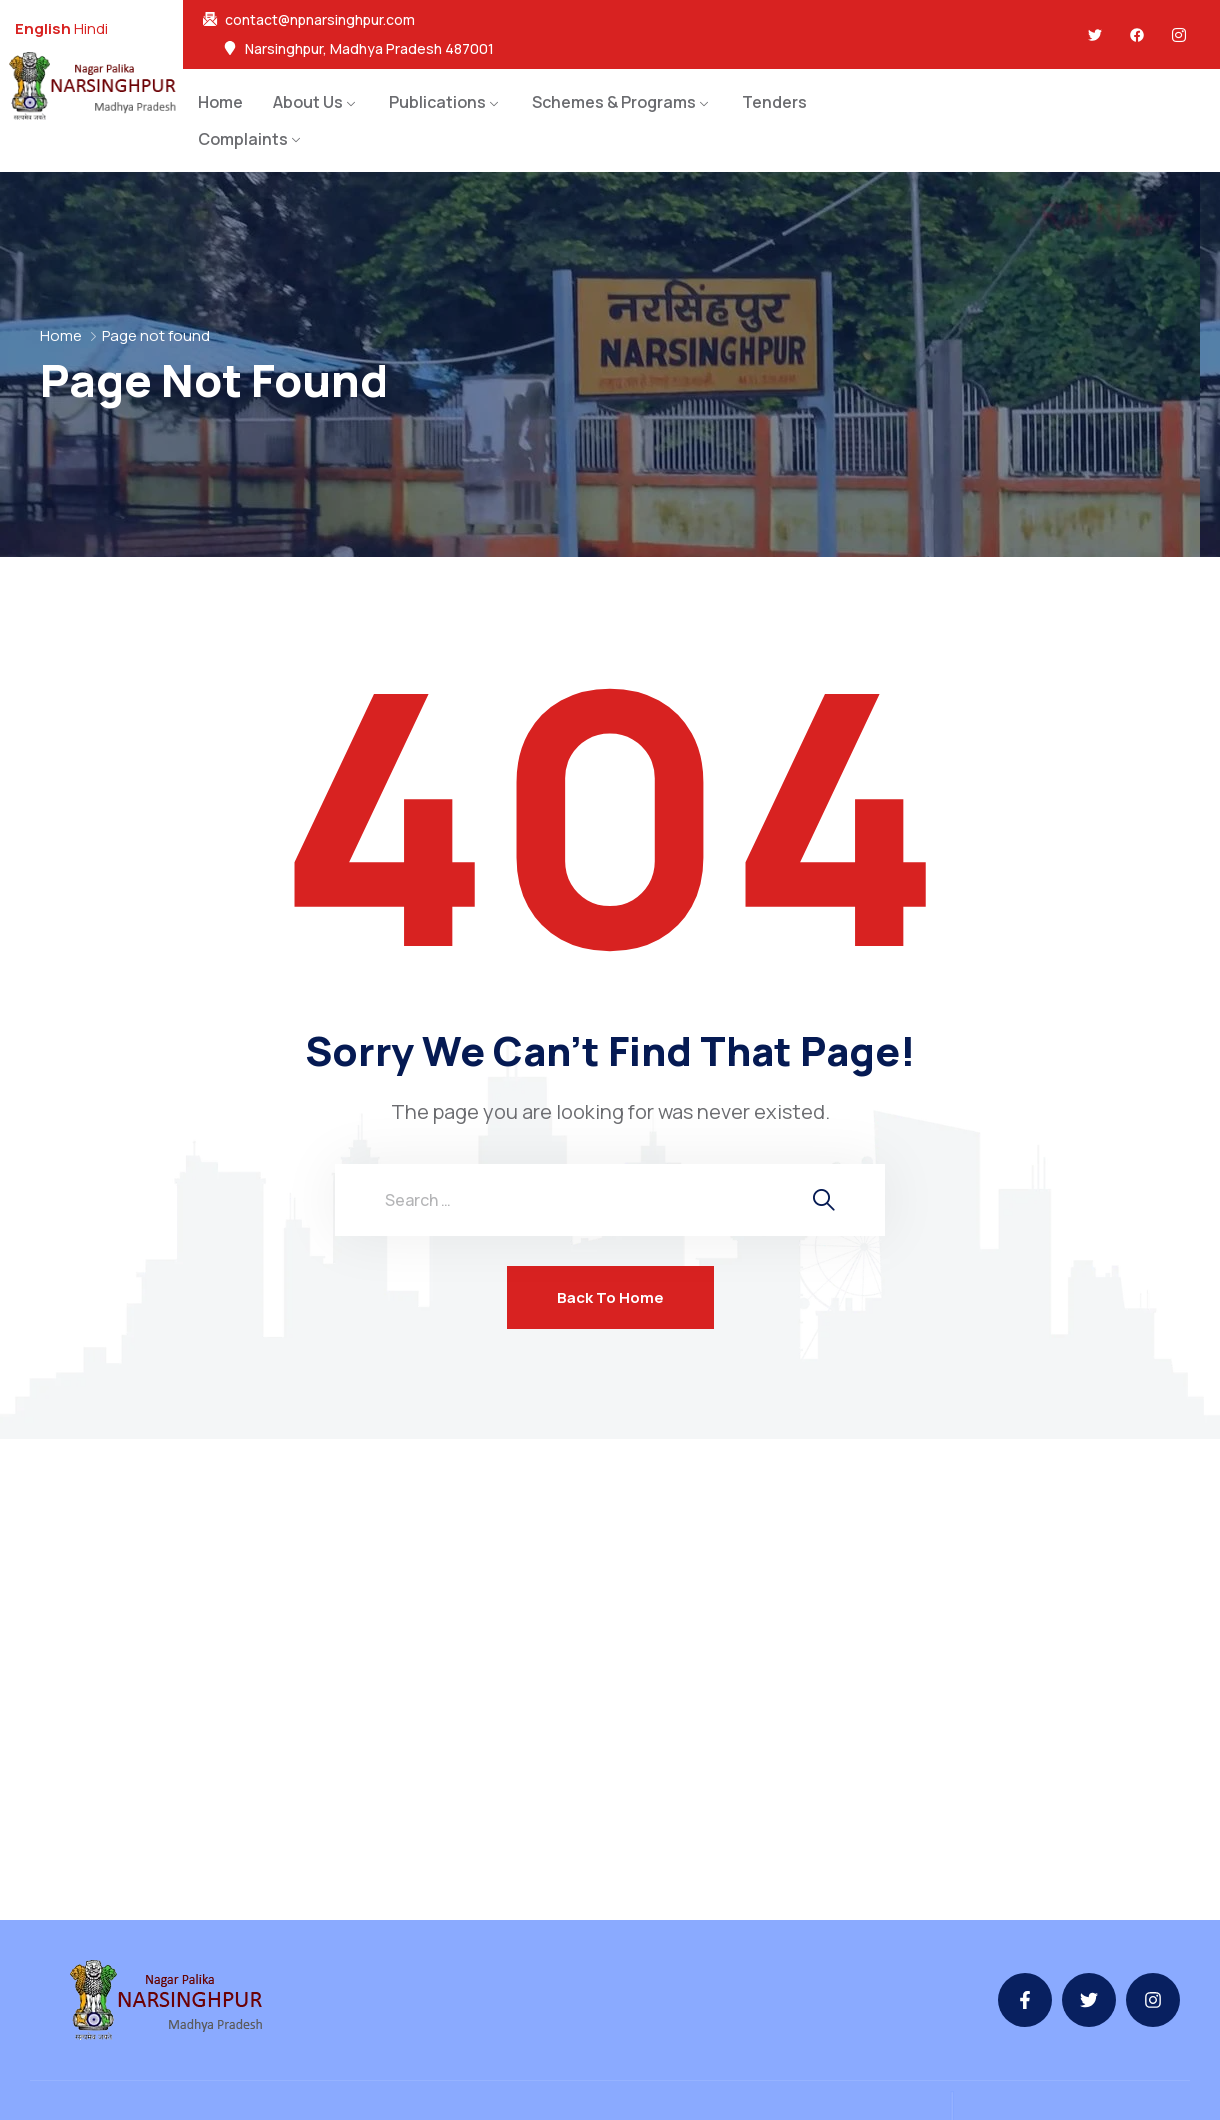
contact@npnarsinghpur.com (320, 20)
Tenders (774, 102)
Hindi (91, 28)
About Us (308, 102)
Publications (437, 102)
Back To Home (610, 1297)
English (43, 28)
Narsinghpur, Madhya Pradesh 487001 (369, 49)
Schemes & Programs (614, 102)
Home (220, 102)
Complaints (243, 139)
